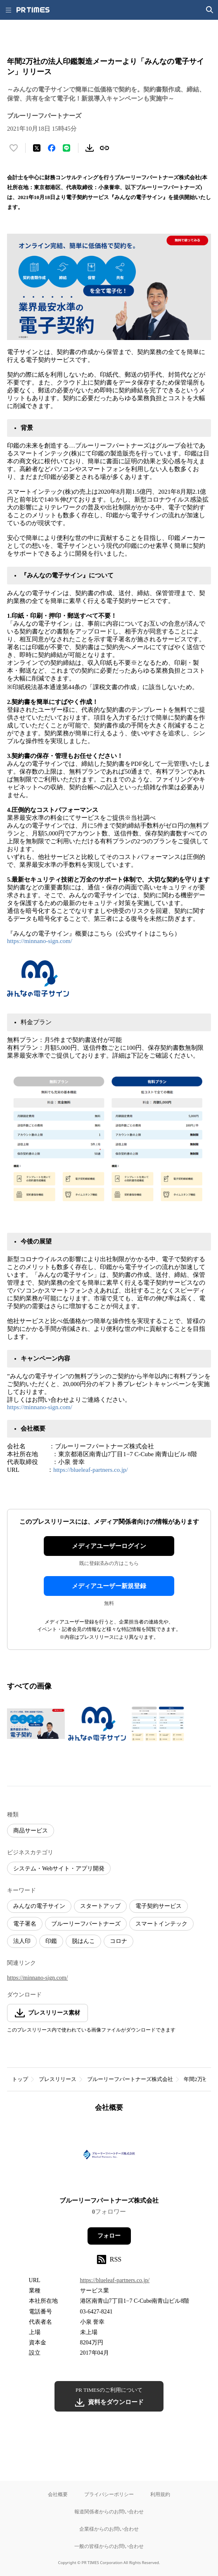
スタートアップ (100, 1906)
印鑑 (51, 1941)
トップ (20, 2079)
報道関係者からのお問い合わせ (109, 2511)
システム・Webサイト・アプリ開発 (58, 1868)
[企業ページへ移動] (109, 2157)
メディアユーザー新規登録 (109, 1586)
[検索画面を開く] (210, 10)
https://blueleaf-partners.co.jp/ (90, 1469)
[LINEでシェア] (66, 148)
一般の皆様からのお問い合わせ (109, 2546)
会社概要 (58, 2494)
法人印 (22, 1941)
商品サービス (30, 1831)
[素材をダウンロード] (89, 148)
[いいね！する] (13, 148)
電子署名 (24, 1924)
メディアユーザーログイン (109, 1546)
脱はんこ (83, 1941)
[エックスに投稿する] (36, 148)
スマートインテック (161, 1924)
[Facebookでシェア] (51, 148)
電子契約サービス (158, 1906)
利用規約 (160, 2494)
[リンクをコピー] (104, 148)
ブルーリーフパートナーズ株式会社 (130, 2079)
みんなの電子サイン (39, 1906)
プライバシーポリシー (109, 2494)
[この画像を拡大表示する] (36, 1723)
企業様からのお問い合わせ (109, 2528)
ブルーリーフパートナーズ (86, 1924)
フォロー (109, 2236)
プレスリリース (57, 2079)
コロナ (118, 1941)
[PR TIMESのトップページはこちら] (33, 10)
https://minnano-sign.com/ (39, 941)
